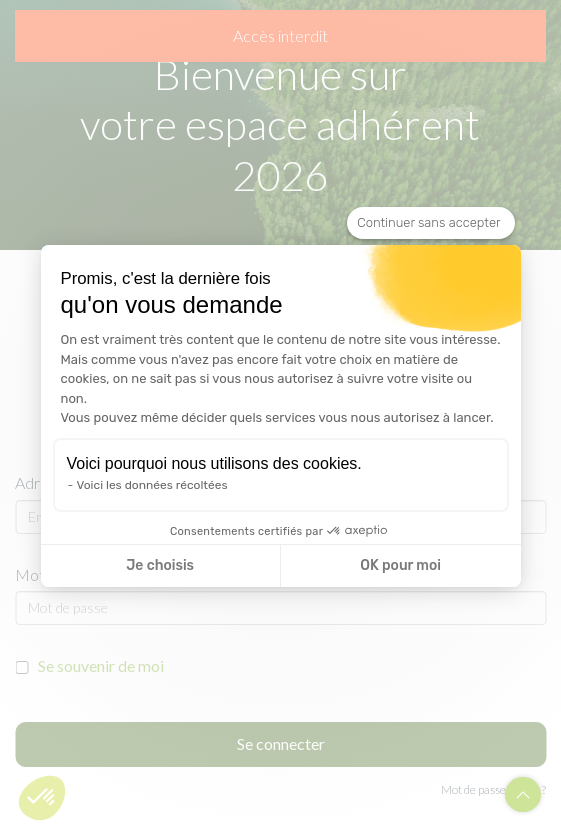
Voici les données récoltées (152, 485)
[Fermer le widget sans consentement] (430, 223)
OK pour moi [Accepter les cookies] (400, 565)
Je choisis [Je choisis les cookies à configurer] (160, 565)
